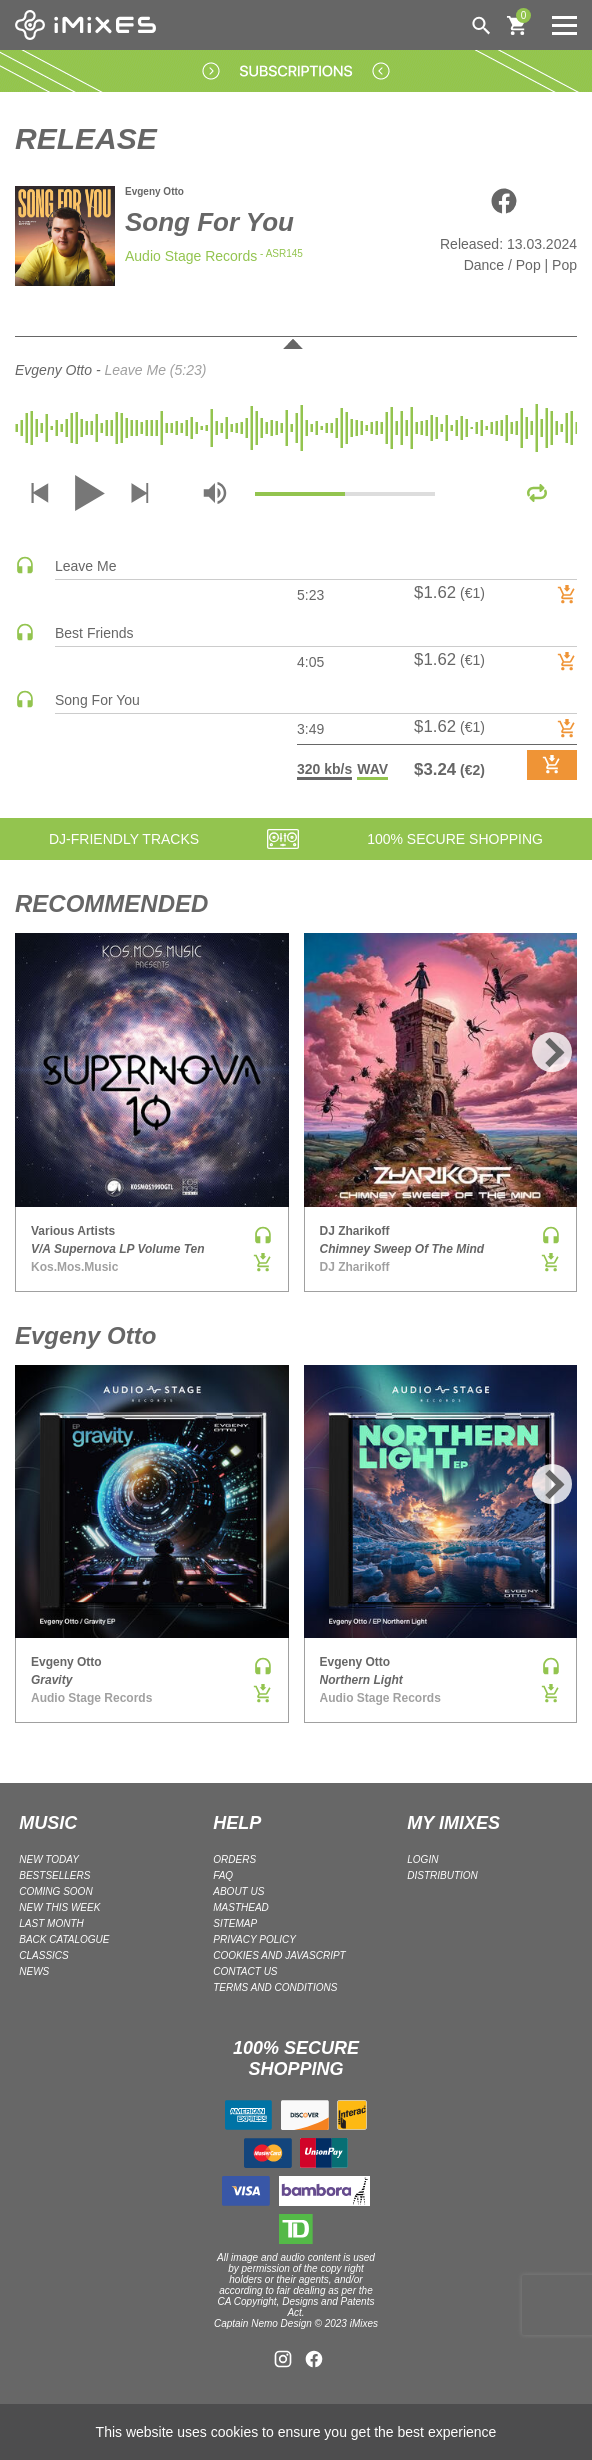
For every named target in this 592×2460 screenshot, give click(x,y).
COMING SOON (55, 1891)
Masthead (241, 1907)
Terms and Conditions (275, 1987)
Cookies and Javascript (279, 1955)
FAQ (223, 1875)
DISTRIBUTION (442, 1875)
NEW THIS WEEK (59, 1907)
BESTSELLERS (54, 1875)
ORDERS (234, 1859)
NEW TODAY (49, 1859)
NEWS (34, 1971)
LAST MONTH (51, 1923)
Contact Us (245, 1971)
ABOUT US (238, 1891)
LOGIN (422, 1859)
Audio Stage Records (191, 256)
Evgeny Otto (154, 191)
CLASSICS (43, 1955)
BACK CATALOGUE (64, 1939)
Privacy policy (254, 1939)
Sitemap (235, 1923)
